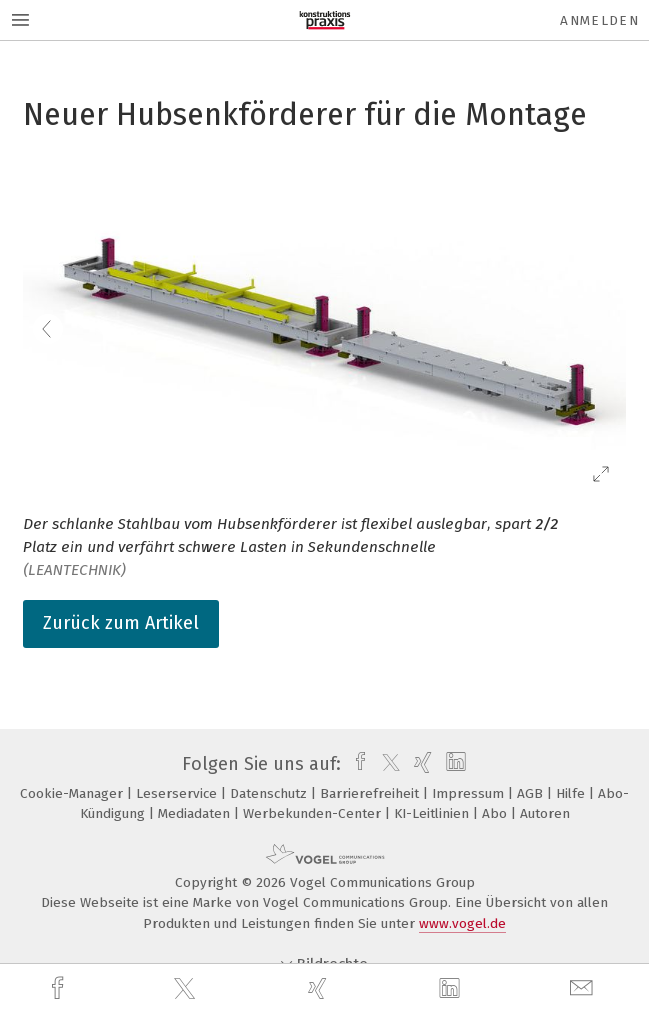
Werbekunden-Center (314, 813)
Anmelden (599, 20)
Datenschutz (270, 793)
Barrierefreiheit (371, 793)
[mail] (584, 988)
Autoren (545, 813)
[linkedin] (452, 989)
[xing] (320, 988)
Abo (496, 813)
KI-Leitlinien (433, 813)
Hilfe (572, 793)
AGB (532, 793)
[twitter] (187, 989)
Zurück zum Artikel (121, 623)
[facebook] (60, 988)
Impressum (470, 793)
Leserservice (178, 793)
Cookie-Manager (73, 793)
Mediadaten (196, 813)
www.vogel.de (462, 923)
